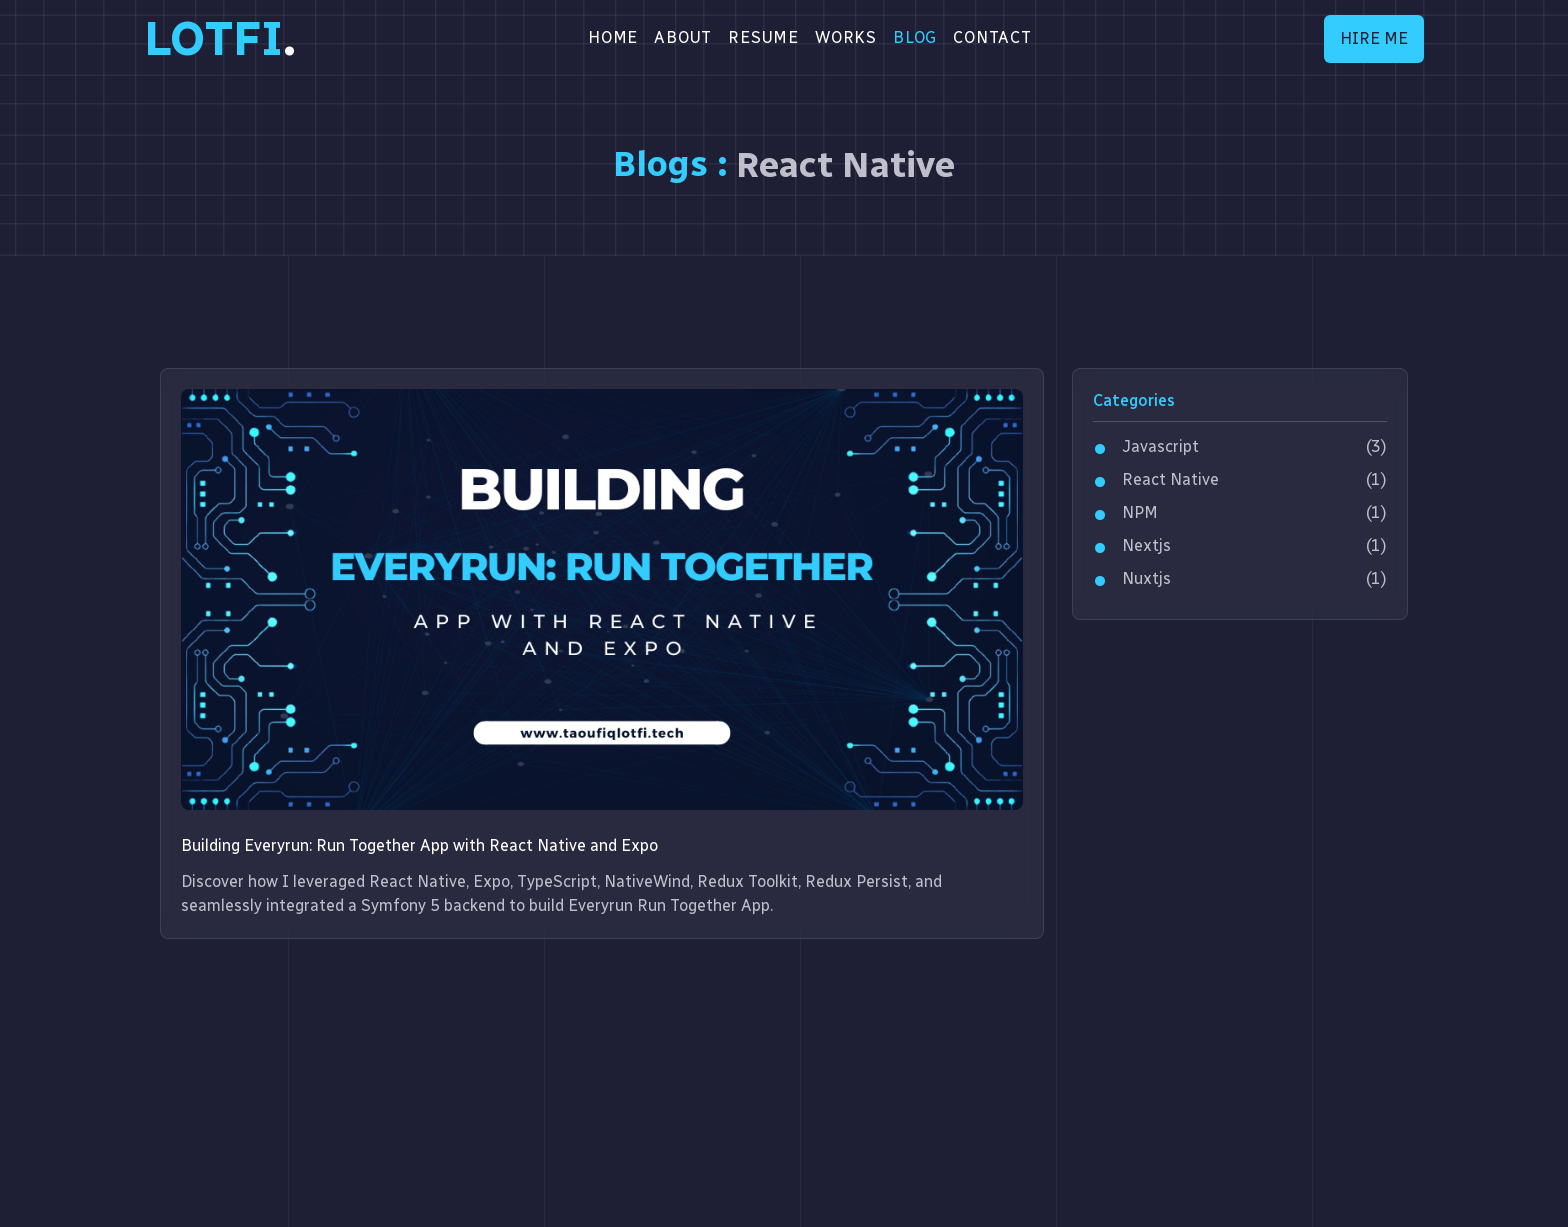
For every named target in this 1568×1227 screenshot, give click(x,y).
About (683, 37)
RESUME (763, 37)
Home (613, 37)
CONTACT (992, 37)
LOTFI (220, 39)
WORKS (846, 37)
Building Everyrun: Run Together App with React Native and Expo (419, 845)
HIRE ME (1374, 38)
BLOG (915, 37)
